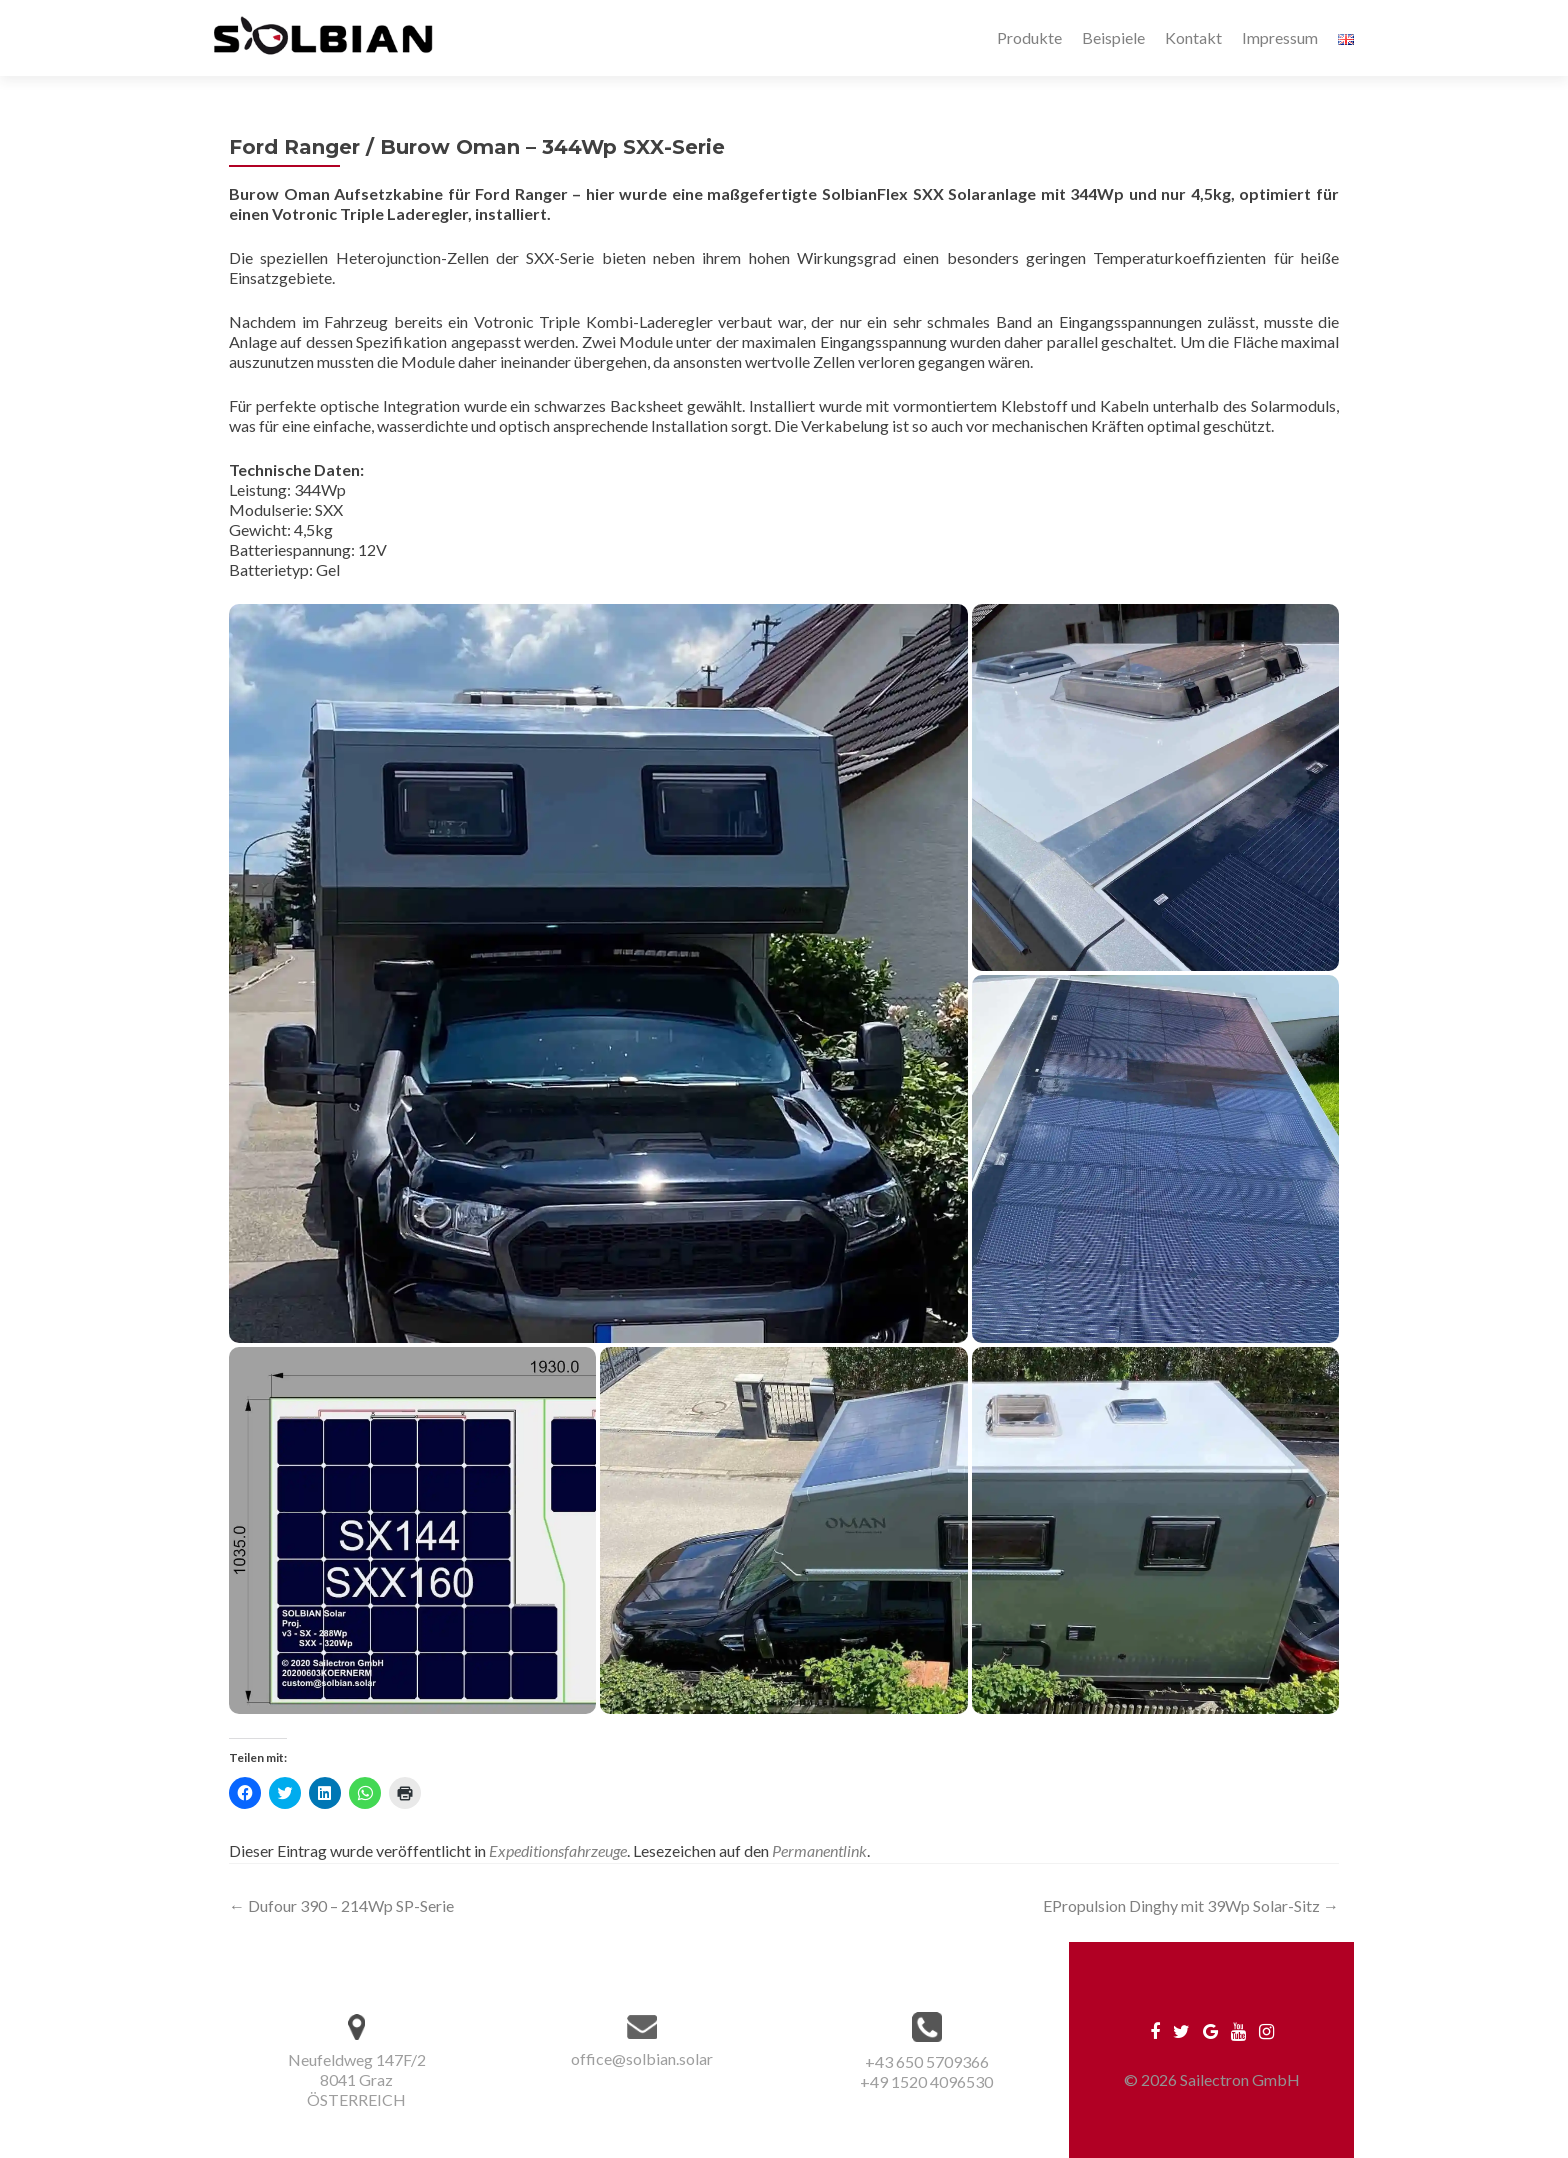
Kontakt (1193, 37)
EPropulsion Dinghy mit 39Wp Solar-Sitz (1191, 1905)
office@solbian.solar (642, 2058)
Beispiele (1113, 37)
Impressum (1280, 37)
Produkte (1029, 37)
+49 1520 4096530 (926, 2081)
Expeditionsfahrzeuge (558, 1850)
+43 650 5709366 (927, 2061)
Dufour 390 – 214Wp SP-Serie (341, 1905)
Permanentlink (819, 1850)
